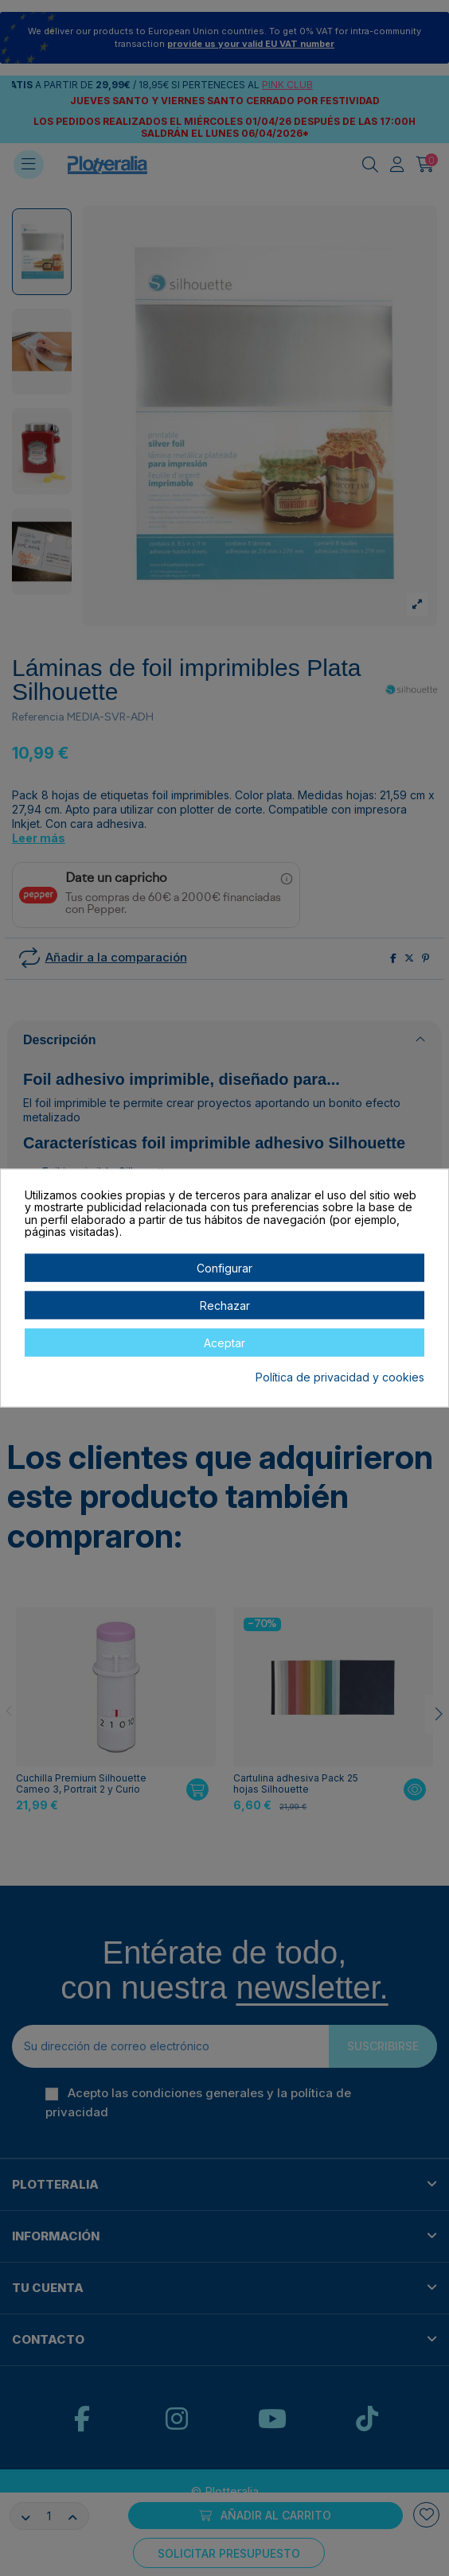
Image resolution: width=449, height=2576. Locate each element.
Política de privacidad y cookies (340, 1376)
